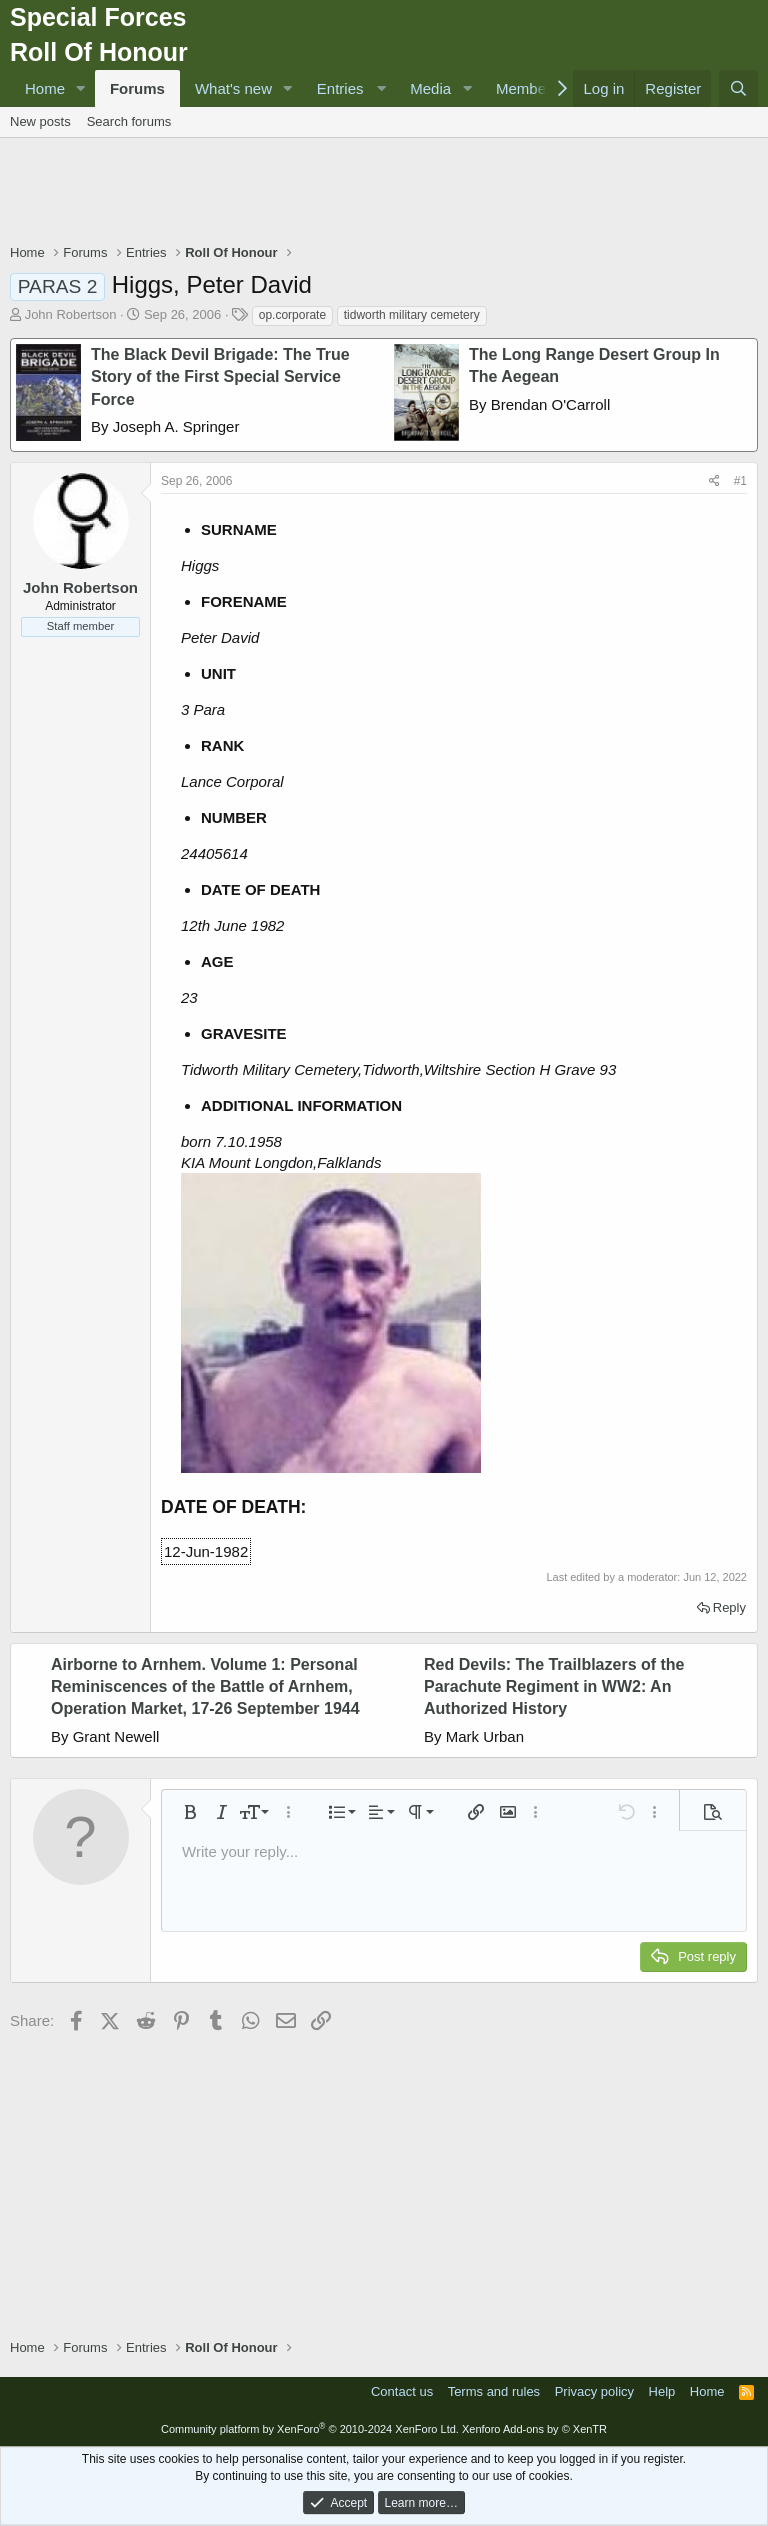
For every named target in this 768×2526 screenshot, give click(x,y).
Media (430, 88)
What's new (233, 88)
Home (45, 88)
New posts (40, 121)
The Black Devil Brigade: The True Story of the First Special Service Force (220, 377)
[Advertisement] (384, 193)
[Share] (714, 481)
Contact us (402, 2391)
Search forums (129, 121)
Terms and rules (494, 2391)
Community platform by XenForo (310, 2429)
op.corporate (292, 315)
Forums (137, 88)
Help (662, 2391)
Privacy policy (594, 2391)
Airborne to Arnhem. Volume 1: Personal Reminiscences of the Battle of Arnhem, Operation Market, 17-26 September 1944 (205, 1687)
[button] (81, 88)
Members (527, 88)
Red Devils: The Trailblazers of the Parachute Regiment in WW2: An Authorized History (554, 1687)
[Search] (738, 88)
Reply (729, 1607)
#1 (740, 481)
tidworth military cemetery (412, 315)
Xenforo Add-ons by (534, 2429)
